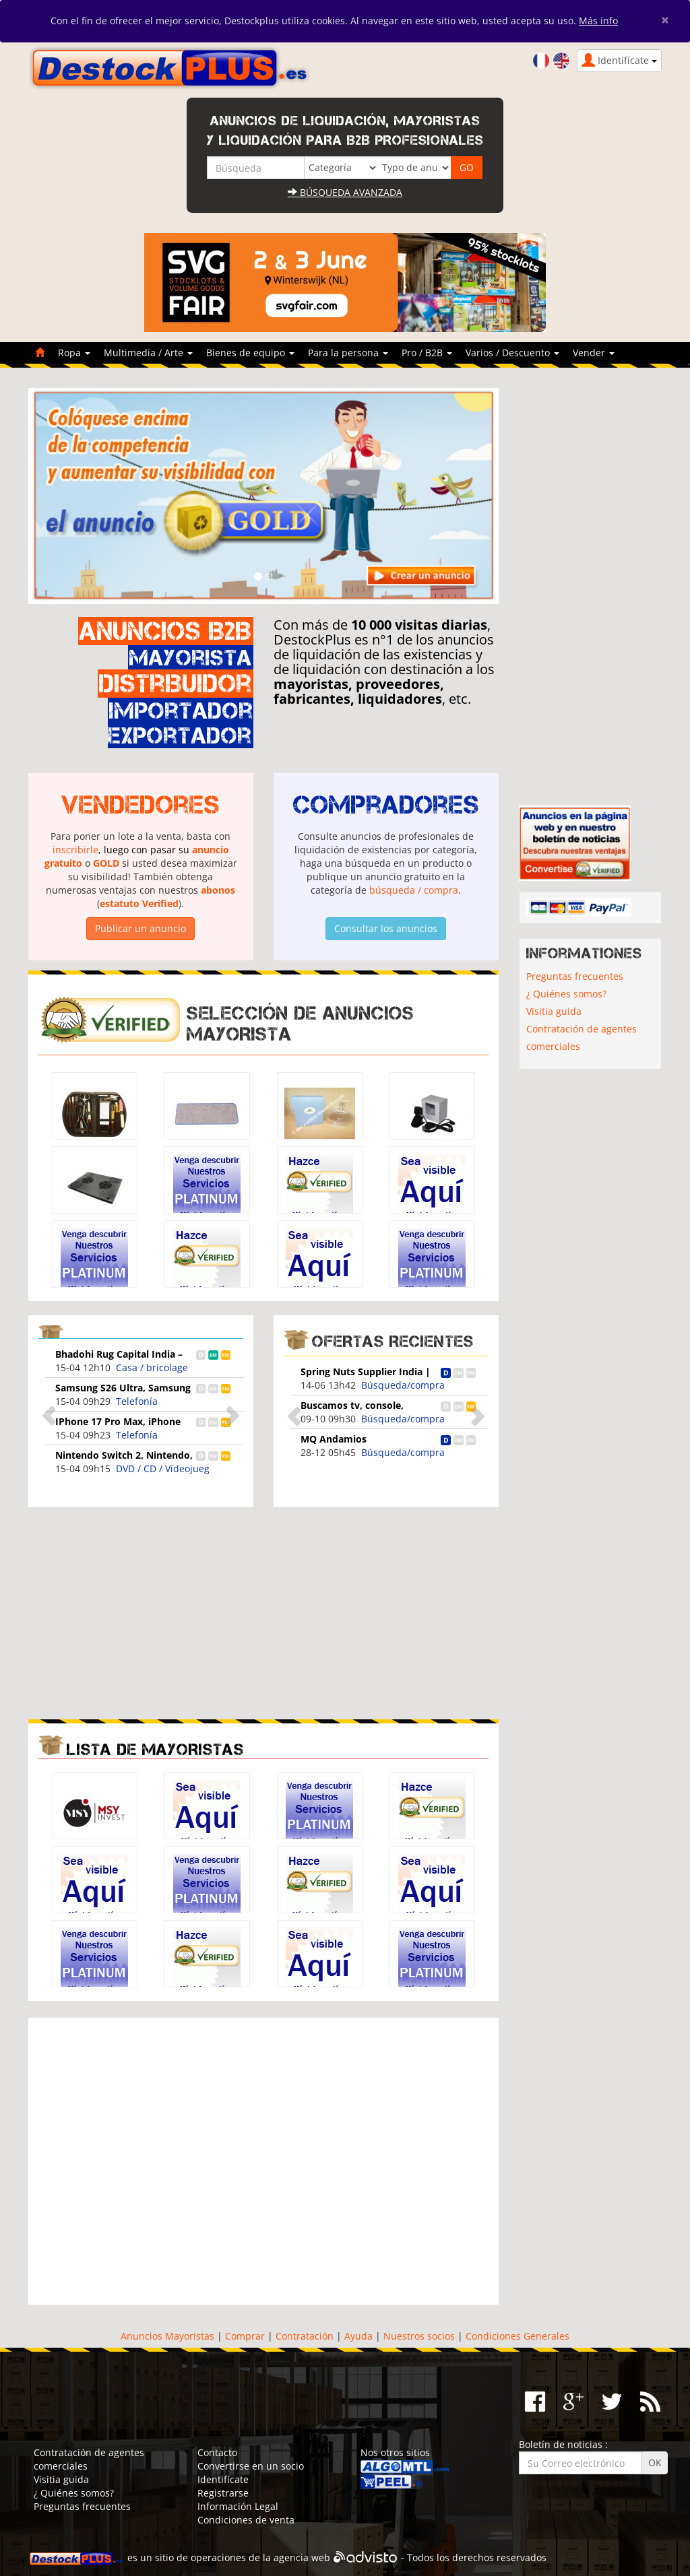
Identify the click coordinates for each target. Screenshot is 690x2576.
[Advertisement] (141, 1611)
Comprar (245, 2336)
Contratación (305, 2336)
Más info (598, 20)
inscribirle (75, 849)
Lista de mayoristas (155, 1749)
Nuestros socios (419, 2336)
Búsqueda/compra (403, 1385)
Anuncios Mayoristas (167, 2336)
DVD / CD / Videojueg (163, 1468)
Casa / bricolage (152, 1367)
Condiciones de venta (245, 2519)
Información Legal (237, 2506)
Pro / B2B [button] (427, 352)
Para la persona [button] (348, 352)
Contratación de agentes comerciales (581, 1037)
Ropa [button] (74, 352)
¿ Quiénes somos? (566, 993)
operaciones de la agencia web (260, 2557)
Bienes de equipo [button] (250, 352)
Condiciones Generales (517, 2336)
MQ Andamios (334, 1438)
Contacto (217, 2452)
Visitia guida (554, 1011)
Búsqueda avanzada (345, 192)
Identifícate (223, 2479)
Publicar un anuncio (140, 928)
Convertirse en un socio (250, 2465)
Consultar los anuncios (385, 928)
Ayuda (358, 2336)
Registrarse (223, 2492)
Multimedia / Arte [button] (148, 352)
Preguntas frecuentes (574, 976)
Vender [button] (594, 352)
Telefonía (137, 1401)
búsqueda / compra (413, 890)
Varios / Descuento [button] (512, 352)
